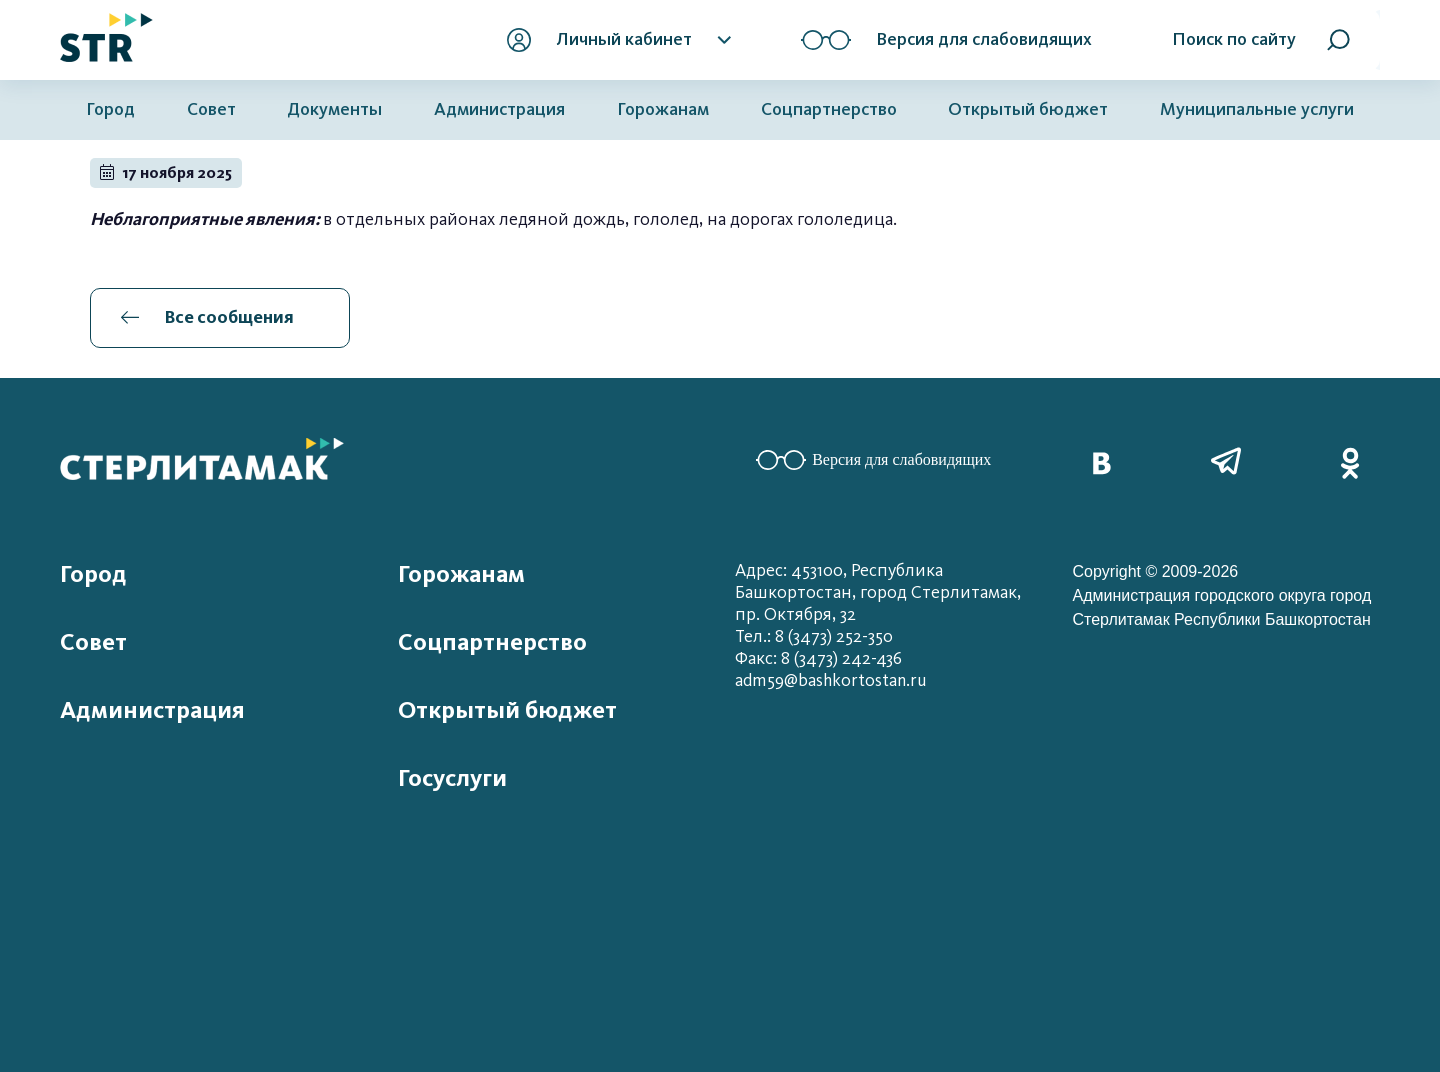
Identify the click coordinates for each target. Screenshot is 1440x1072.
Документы (334, 109)
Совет (211, 109)
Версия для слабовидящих (873, 460)
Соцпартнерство (829, 109)
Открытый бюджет (1028, 109)
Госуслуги (452, 778)
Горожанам (663, 109)
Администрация (499, 109)
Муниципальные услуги (1257, 109)
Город (110, 109)
